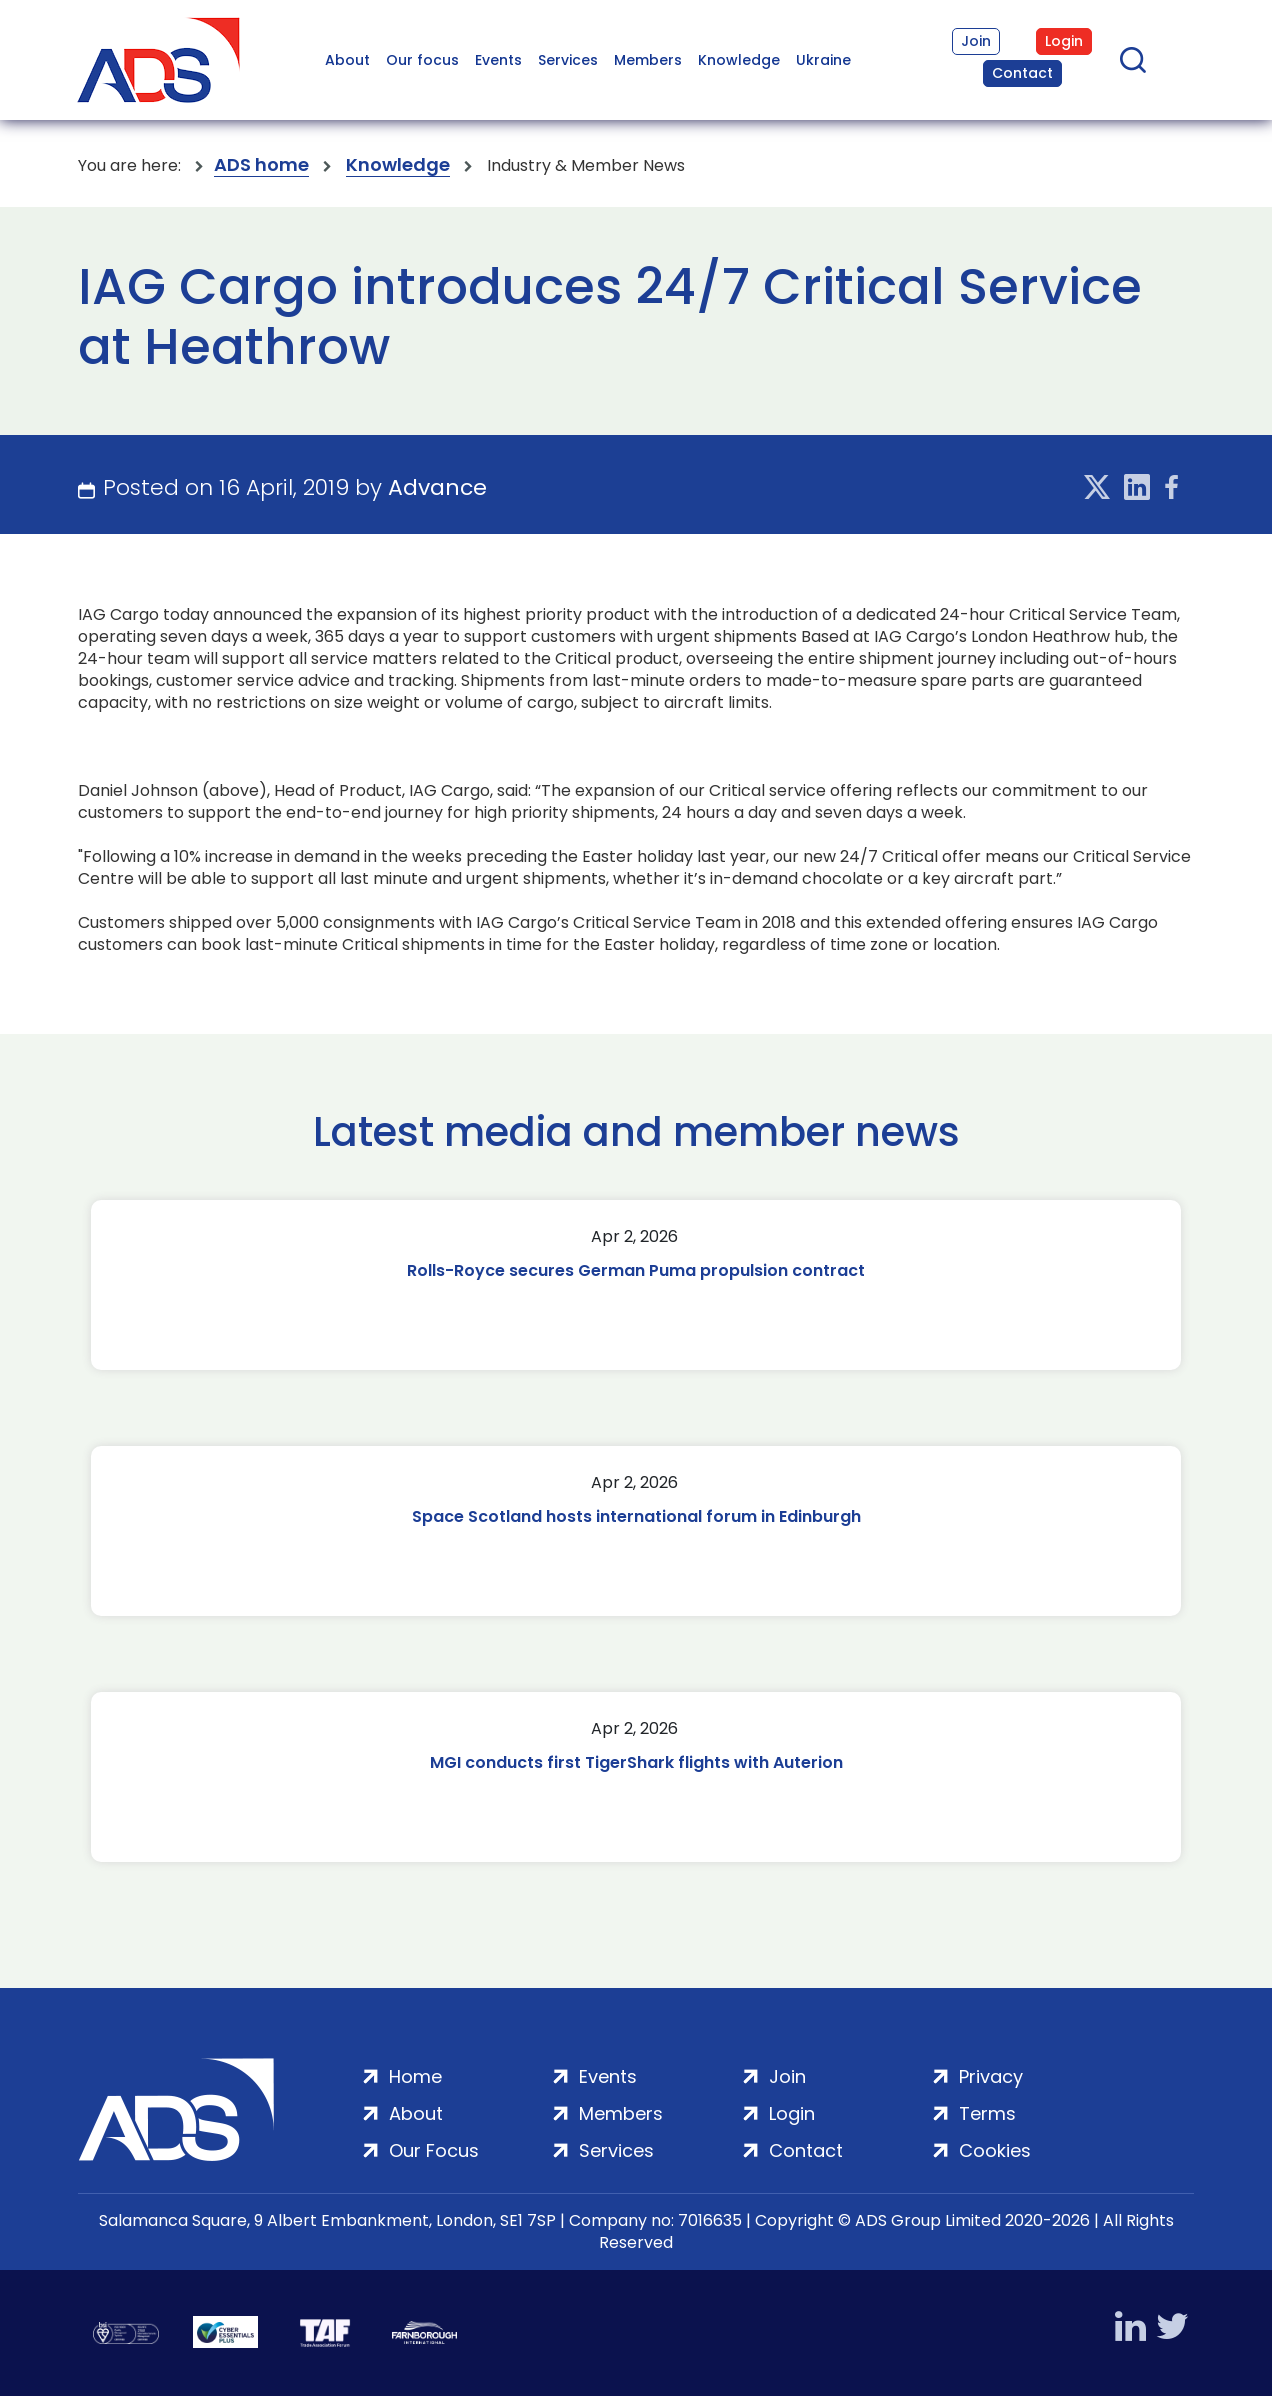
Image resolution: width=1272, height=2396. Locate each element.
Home (415, 2076)
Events (498, 60)
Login (1064, 41)
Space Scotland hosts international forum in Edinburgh (636, 1516)
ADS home (261, 165)
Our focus (422, 60)
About (347, 60)
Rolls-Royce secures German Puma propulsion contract (636, 1270)
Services (568, 60)
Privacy (991, 2076)
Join (976, 41)
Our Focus (434, 2150)
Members (648, 60)
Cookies (995, 2150)
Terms (987, 2113)
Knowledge (739, 60)
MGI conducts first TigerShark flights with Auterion (636, 1762)
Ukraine (823, 60)
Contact (1022, 73)
